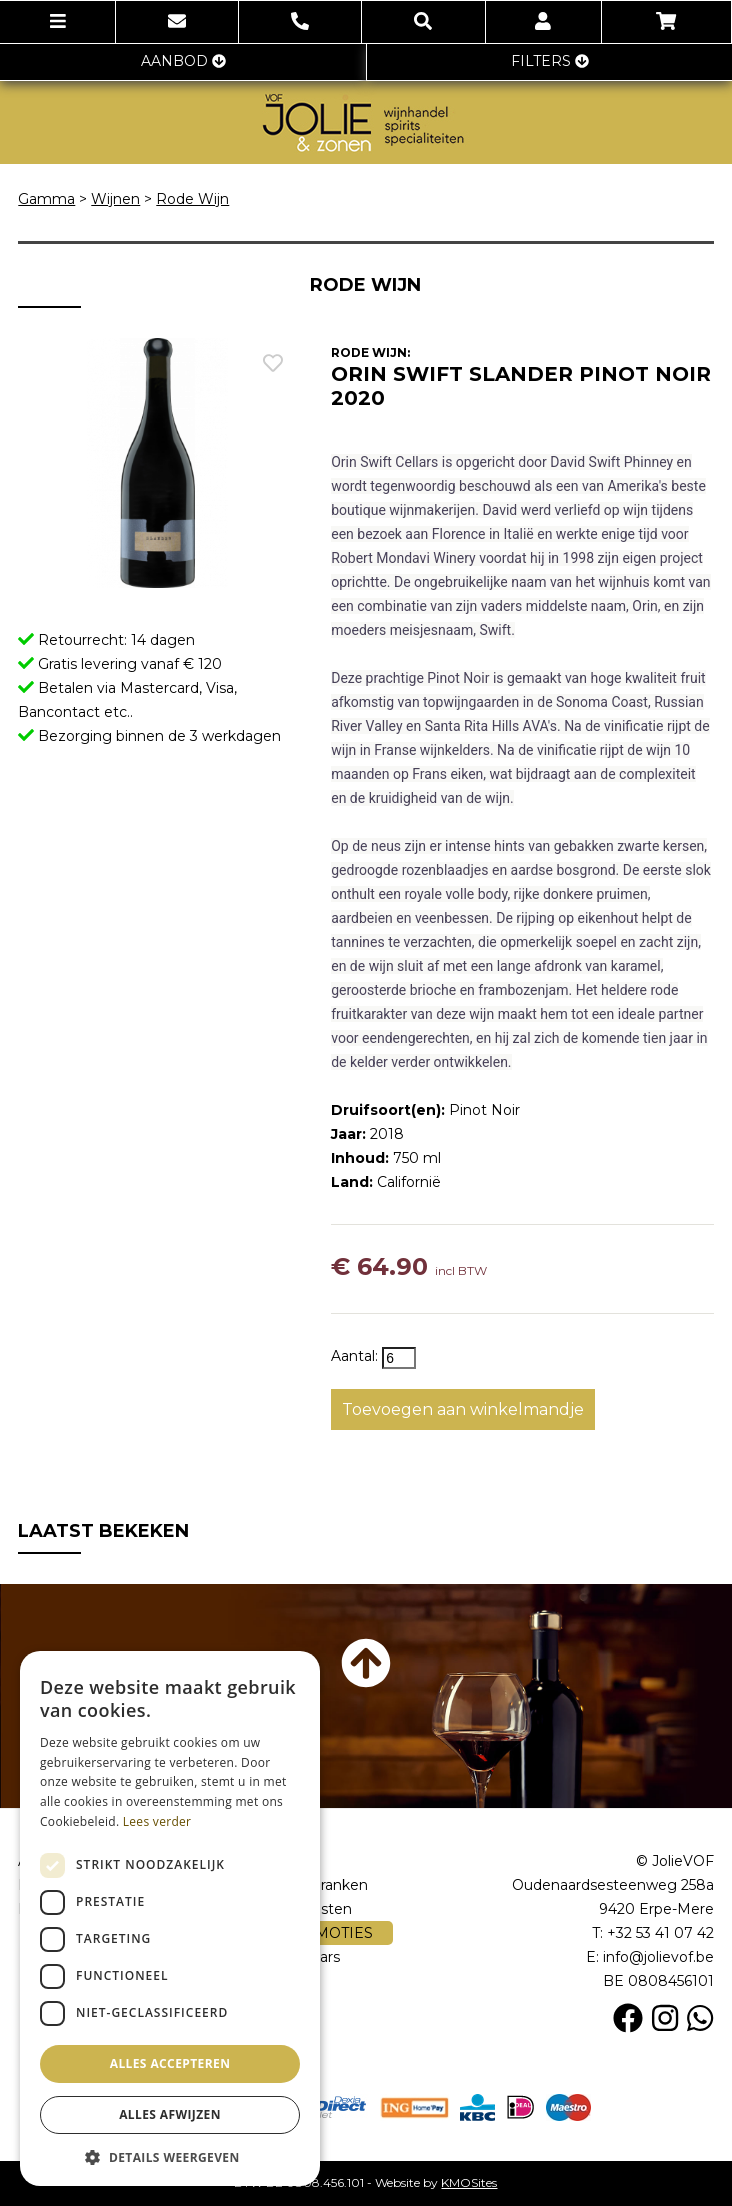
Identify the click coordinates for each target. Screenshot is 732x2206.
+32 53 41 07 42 (660, 1933)
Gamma (46, 199)
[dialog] (170, 1918)
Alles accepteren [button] (170, 2063)
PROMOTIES (318, 1933)
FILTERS (550, 61)
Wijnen (115, 199)
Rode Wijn (192, 199)
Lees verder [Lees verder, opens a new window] (157, 1821)
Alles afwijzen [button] (170, 2114)
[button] (170, 2156)
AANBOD (183, 61)
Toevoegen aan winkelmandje (463, 1409)
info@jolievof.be (658, 1957)
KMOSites (469, 2182)
